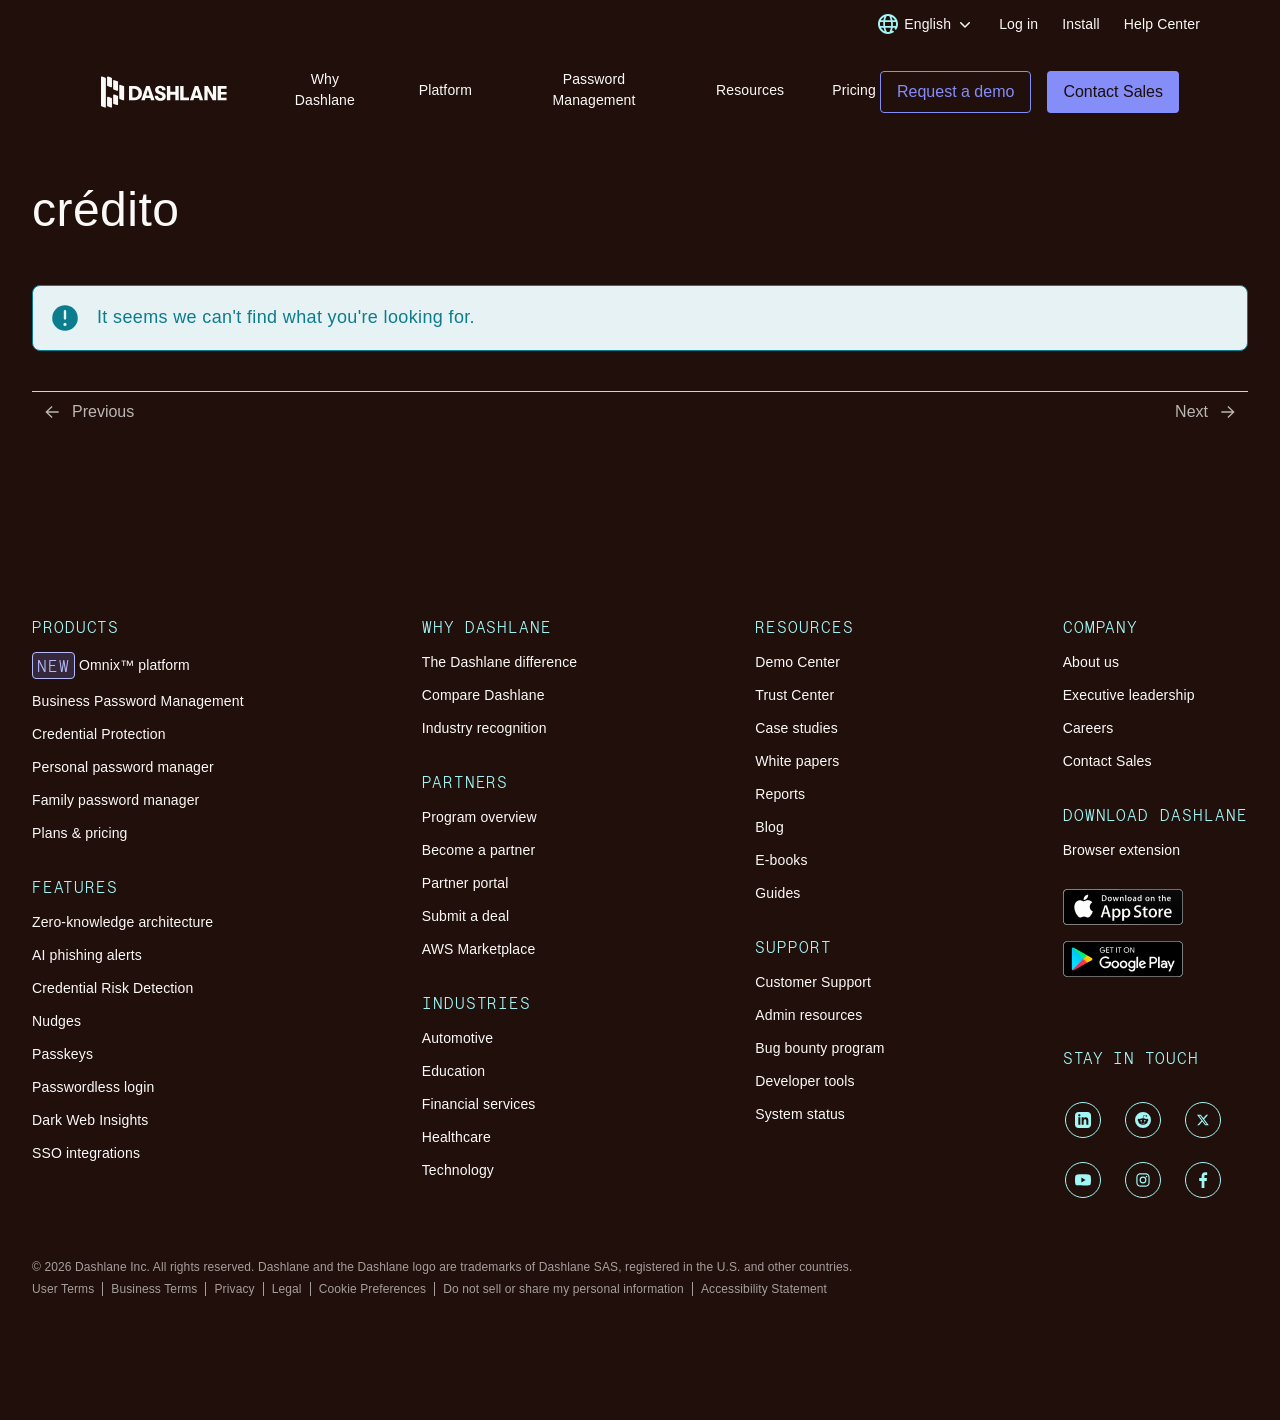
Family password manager (115, 800)
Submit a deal (465, 916)
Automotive (457, 1038)
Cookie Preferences (373, 1289)
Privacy (234, 1289)
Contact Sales (1107, 761)
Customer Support (813, 982)
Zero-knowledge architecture (122, 922)
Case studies (796, 728)
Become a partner (479, 850)
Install (1081, 24)
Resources (750, 90)
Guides (777, 893)
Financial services (479, 1104)
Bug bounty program (819, 1048)
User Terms (63, 1289)
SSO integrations (86, 1153)
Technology (458, 1170)
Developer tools (804, 1081)
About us (1091, 662)
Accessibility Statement (764, 1289)
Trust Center (794, 695)
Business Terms (154, 1289)
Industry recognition (484, 728)
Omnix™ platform (111, 666)
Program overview (479, 817)
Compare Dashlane (483, 695)
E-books (781, 860)
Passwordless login (93, 1087)
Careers (1088, 728)
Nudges (56, 1021)
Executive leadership (1129, 695)
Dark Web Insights (90, 1120)
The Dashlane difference (500, 662)
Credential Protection (99, 734)
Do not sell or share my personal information (563, 1289)
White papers (797, 761)
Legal (287, 1289)
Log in (1018, 24)
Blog (769, 827)
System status (800, 1114)
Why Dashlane (325, 89)
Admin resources (808, 1015)
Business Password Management (138, 701)
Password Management (593, 89)
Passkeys (62, 1054)
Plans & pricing (79, 833)
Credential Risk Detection (112, 988)
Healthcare (456, 1137)
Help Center (1162, 24)
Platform (445, 90)
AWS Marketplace (479, 949)
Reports (780, 794)
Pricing (854, 90)
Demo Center (797, 662)
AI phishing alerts (87, 955)
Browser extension (1122, 850)
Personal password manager (123, 767)
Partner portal (465, 883)
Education (454, 1071)
